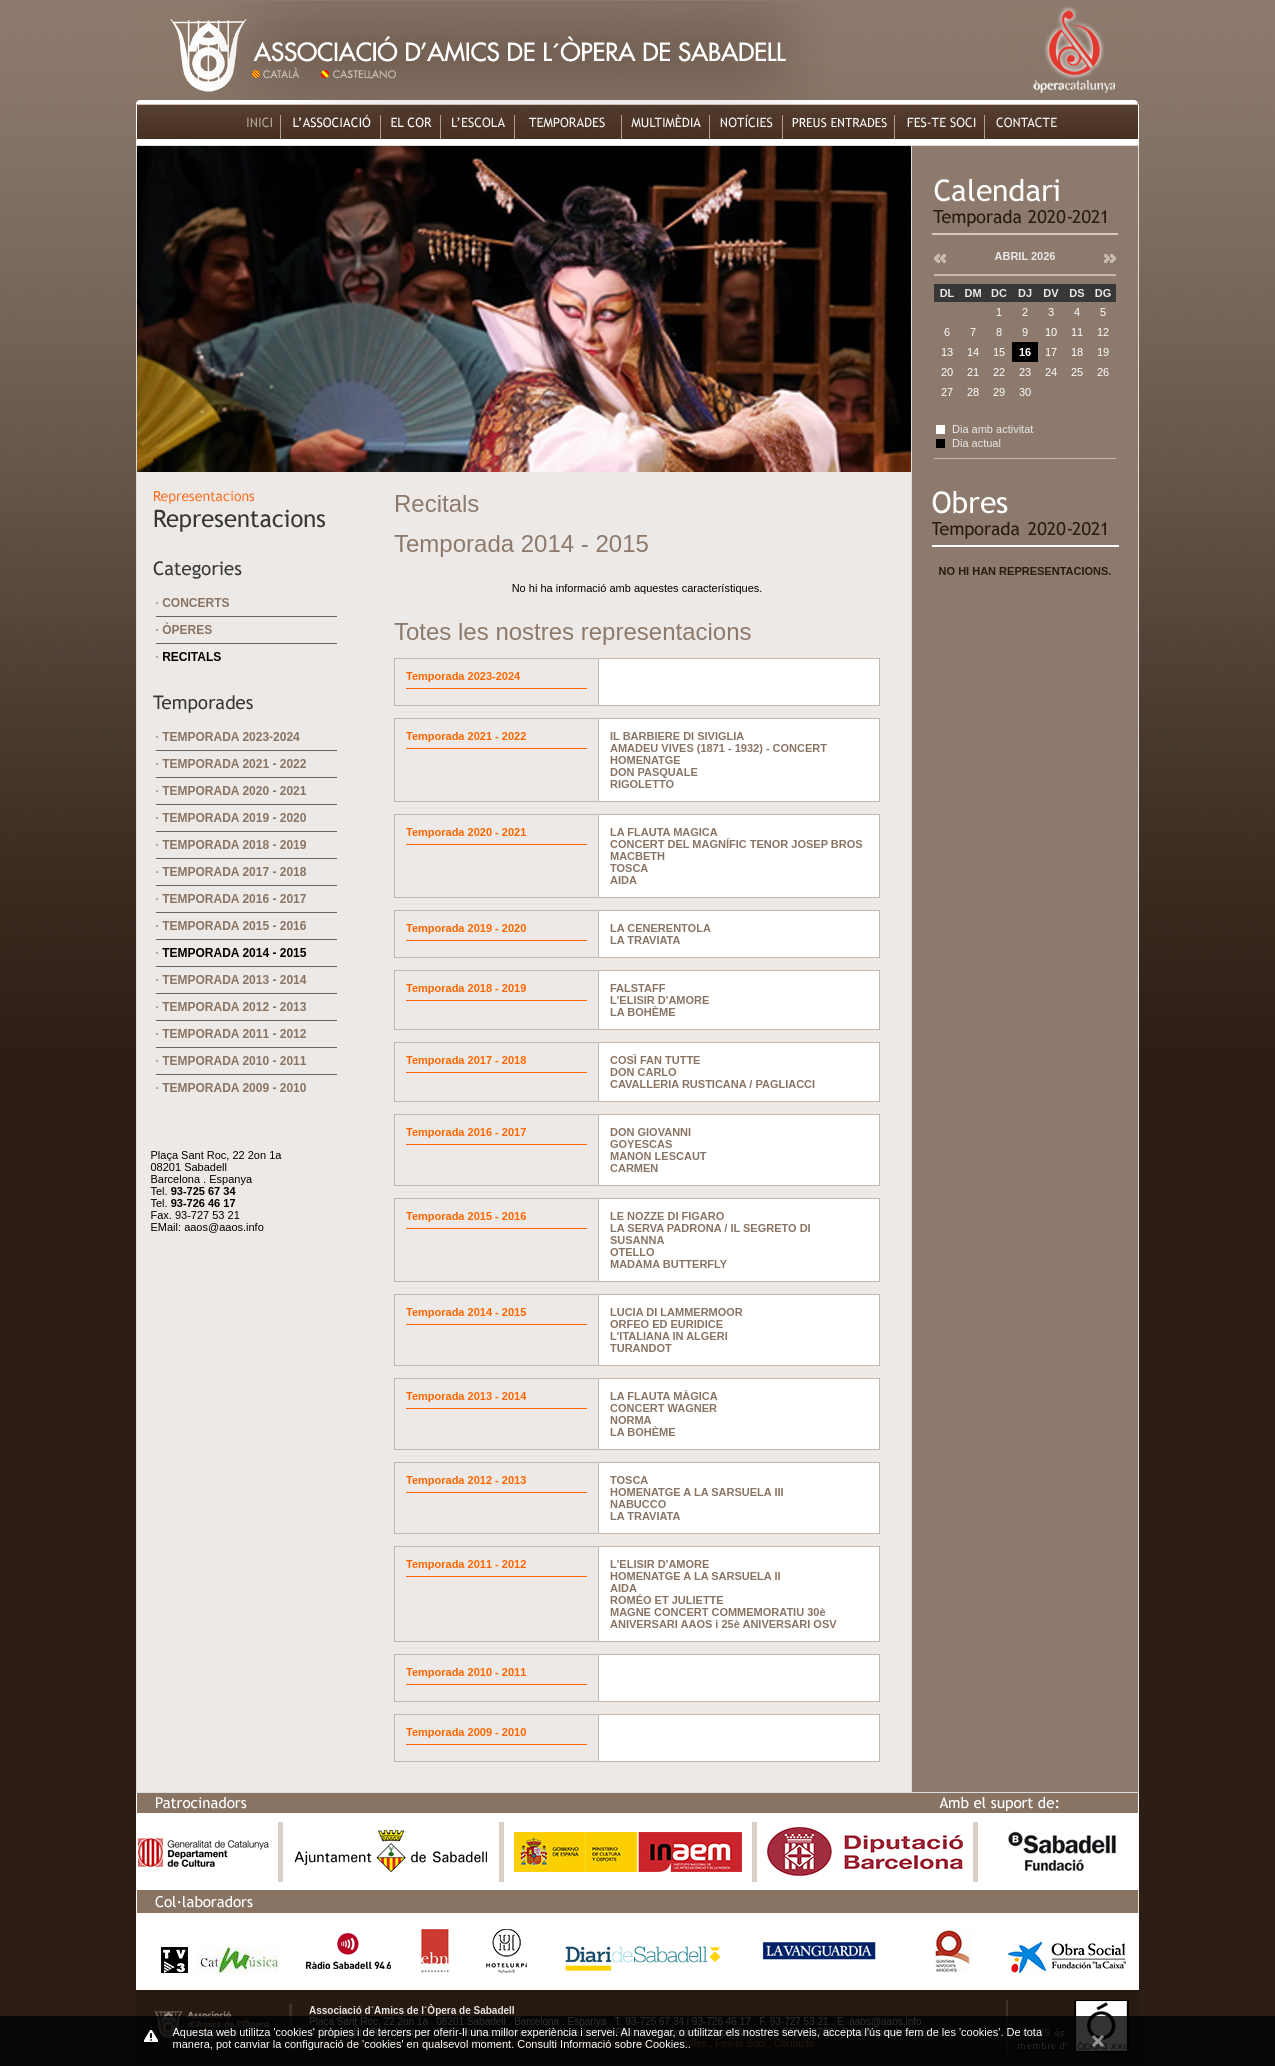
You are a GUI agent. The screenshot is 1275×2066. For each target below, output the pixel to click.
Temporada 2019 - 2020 (234, 818)
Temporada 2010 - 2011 (234, 1061)
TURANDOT (641, 1348)
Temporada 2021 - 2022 (234, 764)
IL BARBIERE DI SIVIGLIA (677, 736)
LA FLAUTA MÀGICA (664, 1396)
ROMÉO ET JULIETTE (667, 1600)
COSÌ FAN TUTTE (655, 1060)
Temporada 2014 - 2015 (234, 953)
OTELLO (632, 1252)
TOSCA (629, 868)
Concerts (195, 603)
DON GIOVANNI (650, 1132)
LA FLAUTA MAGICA (664, 832)
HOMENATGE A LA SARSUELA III (697, 1492)
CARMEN (634, 1168)
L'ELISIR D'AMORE (659, 1000)
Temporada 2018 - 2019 (234, 845)
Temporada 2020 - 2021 (234, 791)
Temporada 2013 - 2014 (234, 980)
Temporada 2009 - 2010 (234, 1088)
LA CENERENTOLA (660, 928)
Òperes (187, 630)
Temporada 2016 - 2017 (234, 899)
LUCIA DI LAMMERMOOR (676, 1312)
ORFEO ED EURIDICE (666, 1324)
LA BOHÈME (643, 1012)
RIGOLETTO (642, 784)
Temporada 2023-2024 (231, 737)
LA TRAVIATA (645, 940)
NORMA (631, 1420)
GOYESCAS (641, 1144)
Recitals (191, 657)
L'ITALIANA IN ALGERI (669, 1336)
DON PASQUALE (654, 772)
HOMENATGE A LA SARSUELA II (695, 1576)
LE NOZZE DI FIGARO (667, 1216)
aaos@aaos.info (224, 1227)
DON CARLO (643, 1072)
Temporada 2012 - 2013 (234, 1007)
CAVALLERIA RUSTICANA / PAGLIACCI (712, 1084)
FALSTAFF (637, 988)
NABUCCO (638, 1504)
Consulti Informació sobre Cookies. (602, 2044)
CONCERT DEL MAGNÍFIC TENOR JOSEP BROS (736, 844)
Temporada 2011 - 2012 (234, 1034)
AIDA (623, 880)
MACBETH (637, 856)
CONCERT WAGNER (663, 1408)
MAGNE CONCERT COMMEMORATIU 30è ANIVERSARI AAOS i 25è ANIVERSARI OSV (723, 1618)
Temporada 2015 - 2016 (234, 926)
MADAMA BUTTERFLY (668, 1264)
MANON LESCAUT (658, 1156)
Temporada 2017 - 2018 (234, 872)
